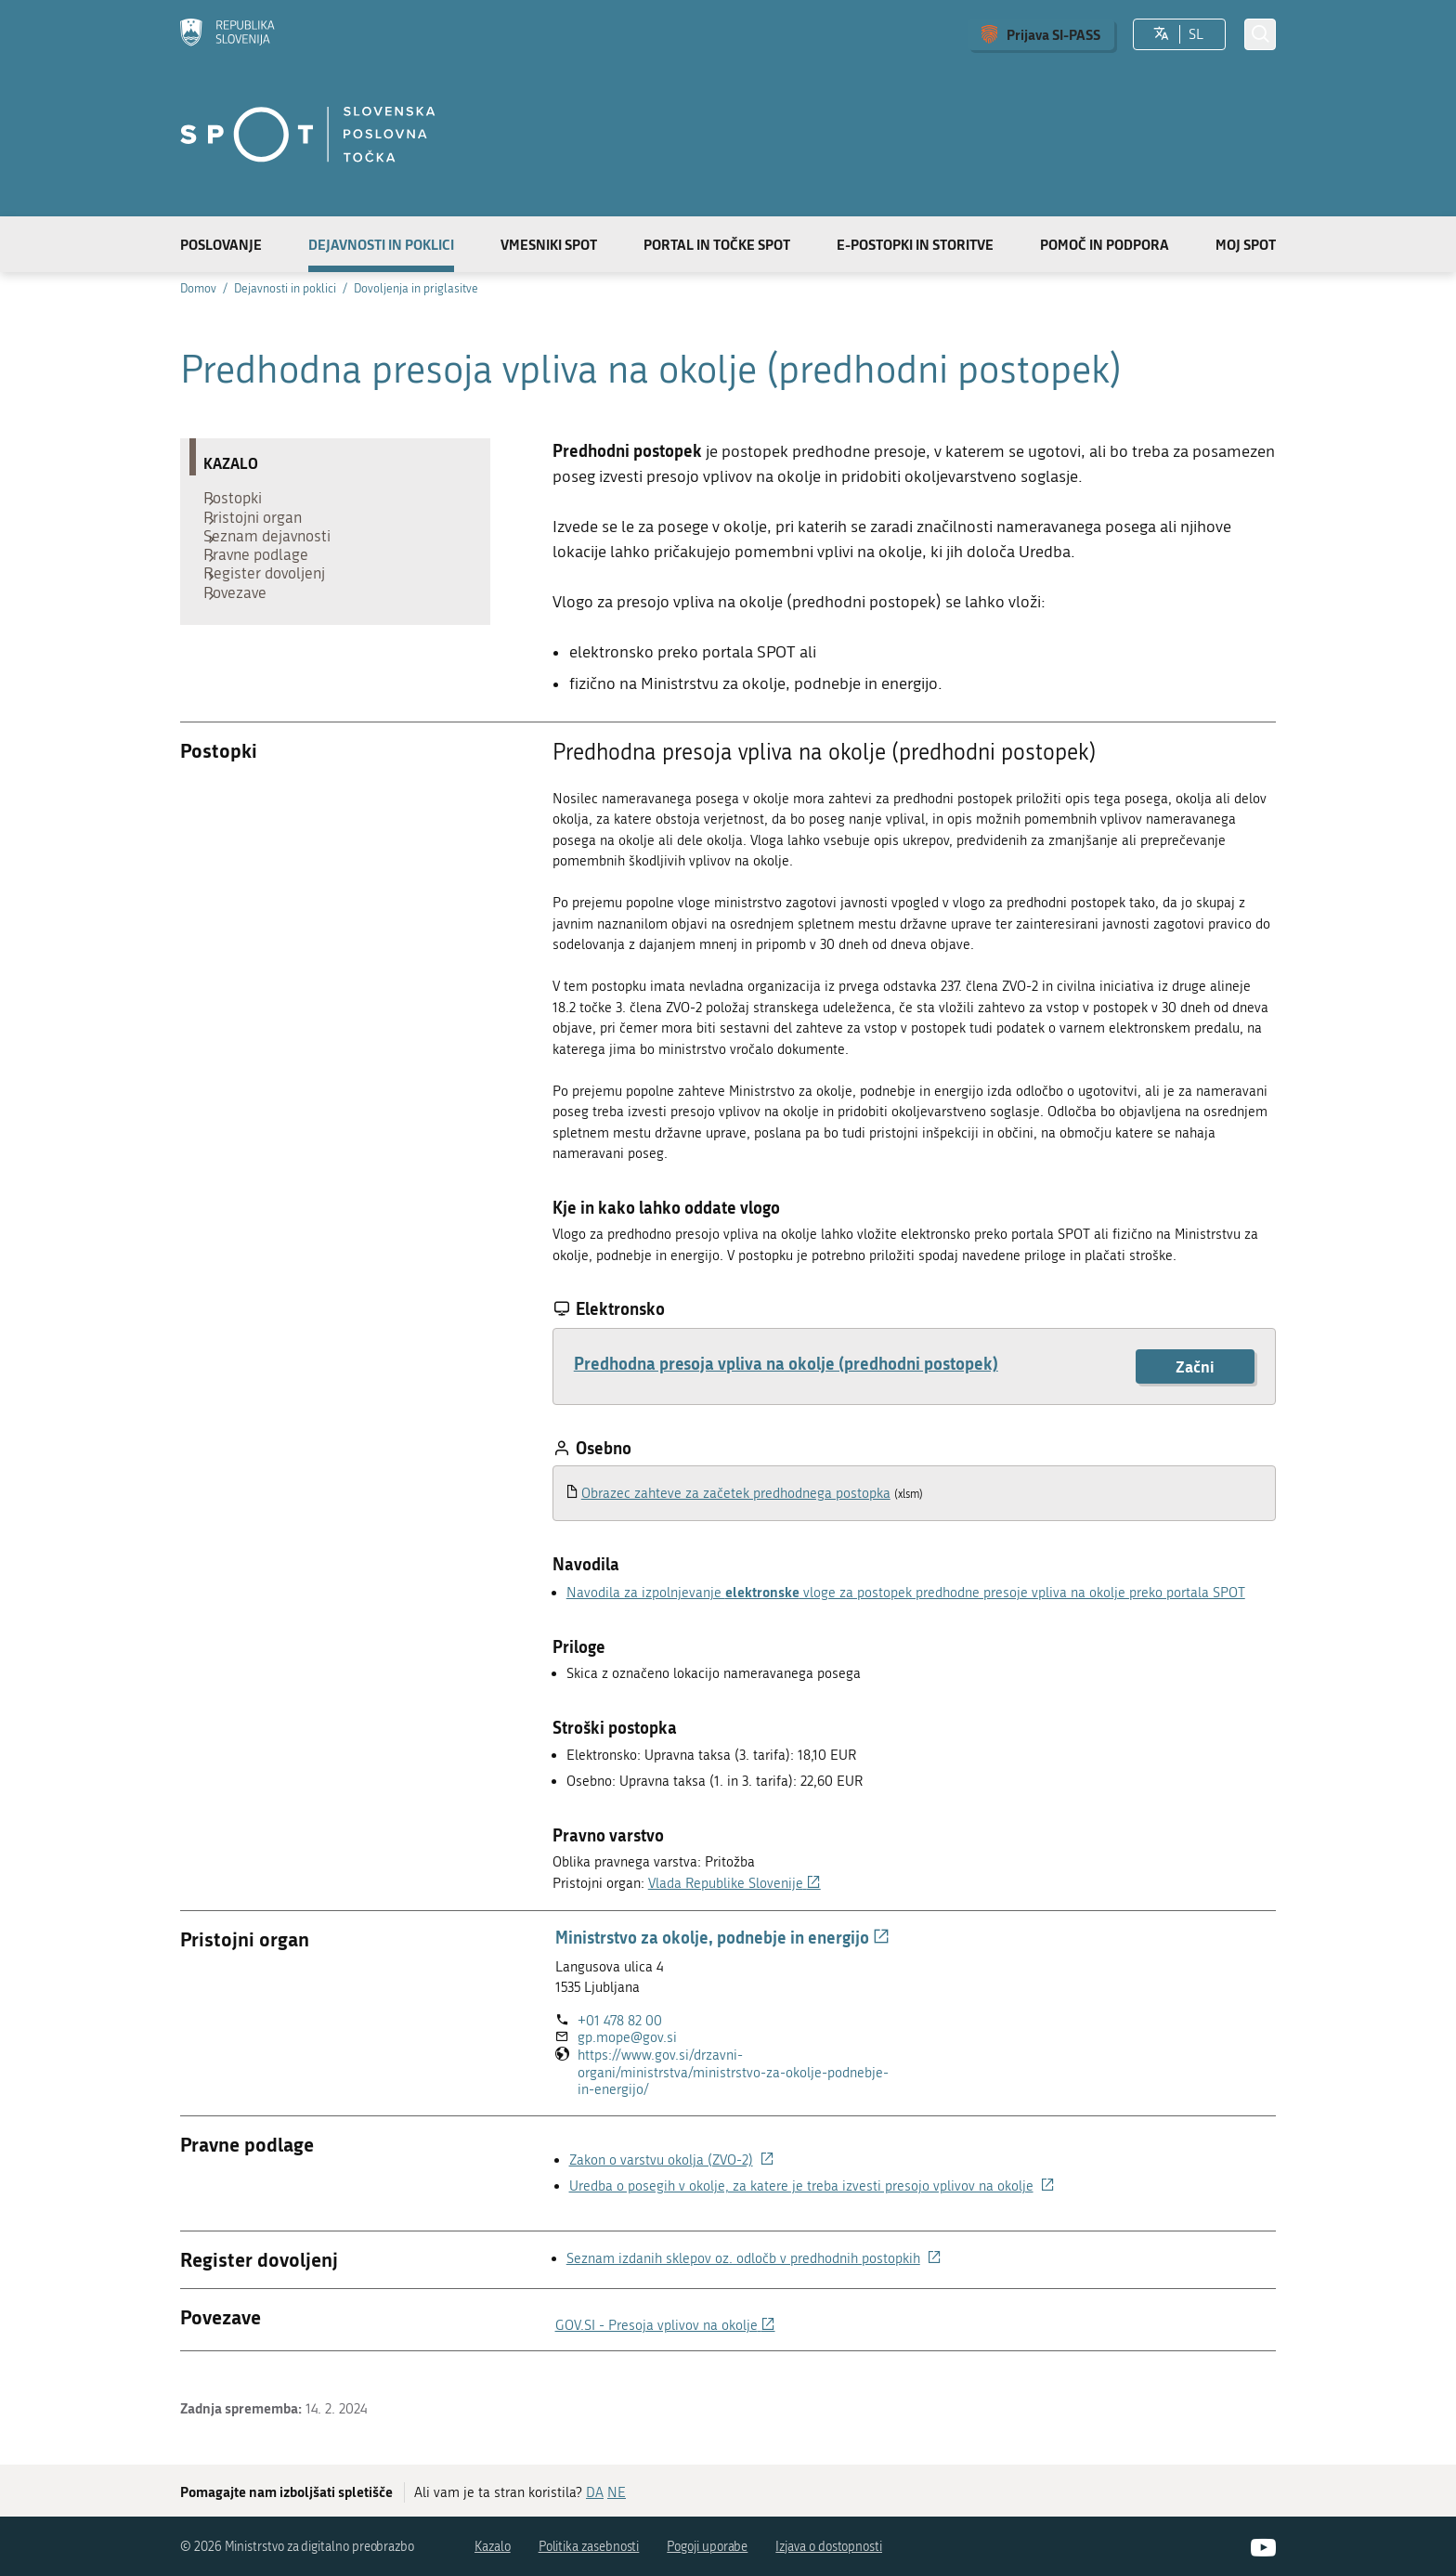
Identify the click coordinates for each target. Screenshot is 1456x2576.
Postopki (241, 502)
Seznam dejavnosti (276, 558)
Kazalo (492, 2547)
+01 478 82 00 (620, 2020)
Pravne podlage (265, 586)
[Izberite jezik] (1161, 34)
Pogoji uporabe (707, 2547)
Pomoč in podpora (1104, 244)
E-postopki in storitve (915, 244)
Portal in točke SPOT (717, 244)
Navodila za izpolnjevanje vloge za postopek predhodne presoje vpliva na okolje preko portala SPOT (905, 1592)
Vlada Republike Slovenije (734, 1883)
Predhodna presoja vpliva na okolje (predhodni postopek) (786, 1363)
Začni (1195, 1366)
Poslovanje (221, 244)
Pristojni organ (261, 530)
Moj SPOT (1246, 244)
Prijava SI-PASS (1053, 34)
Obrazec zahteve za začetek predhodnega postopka (735, 1493)
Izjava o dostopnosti (828, 2547)
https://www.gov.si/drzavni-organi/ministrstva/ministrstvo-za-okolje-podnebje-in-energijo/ (733, 2073)
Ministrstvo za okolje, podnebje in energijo (722, 1937)
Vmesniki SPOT (548, 244)
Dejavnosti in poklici (381, 244)
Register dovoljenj (273, 614)
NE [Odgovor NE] (616, 2492)
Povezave (244, 641)
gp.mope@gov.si (627, 2037)
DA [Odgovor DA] (595, 2492)
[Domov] (227, 34)
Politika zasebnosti (589, 2547)
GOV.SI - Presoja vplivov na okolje (665, 2325)
